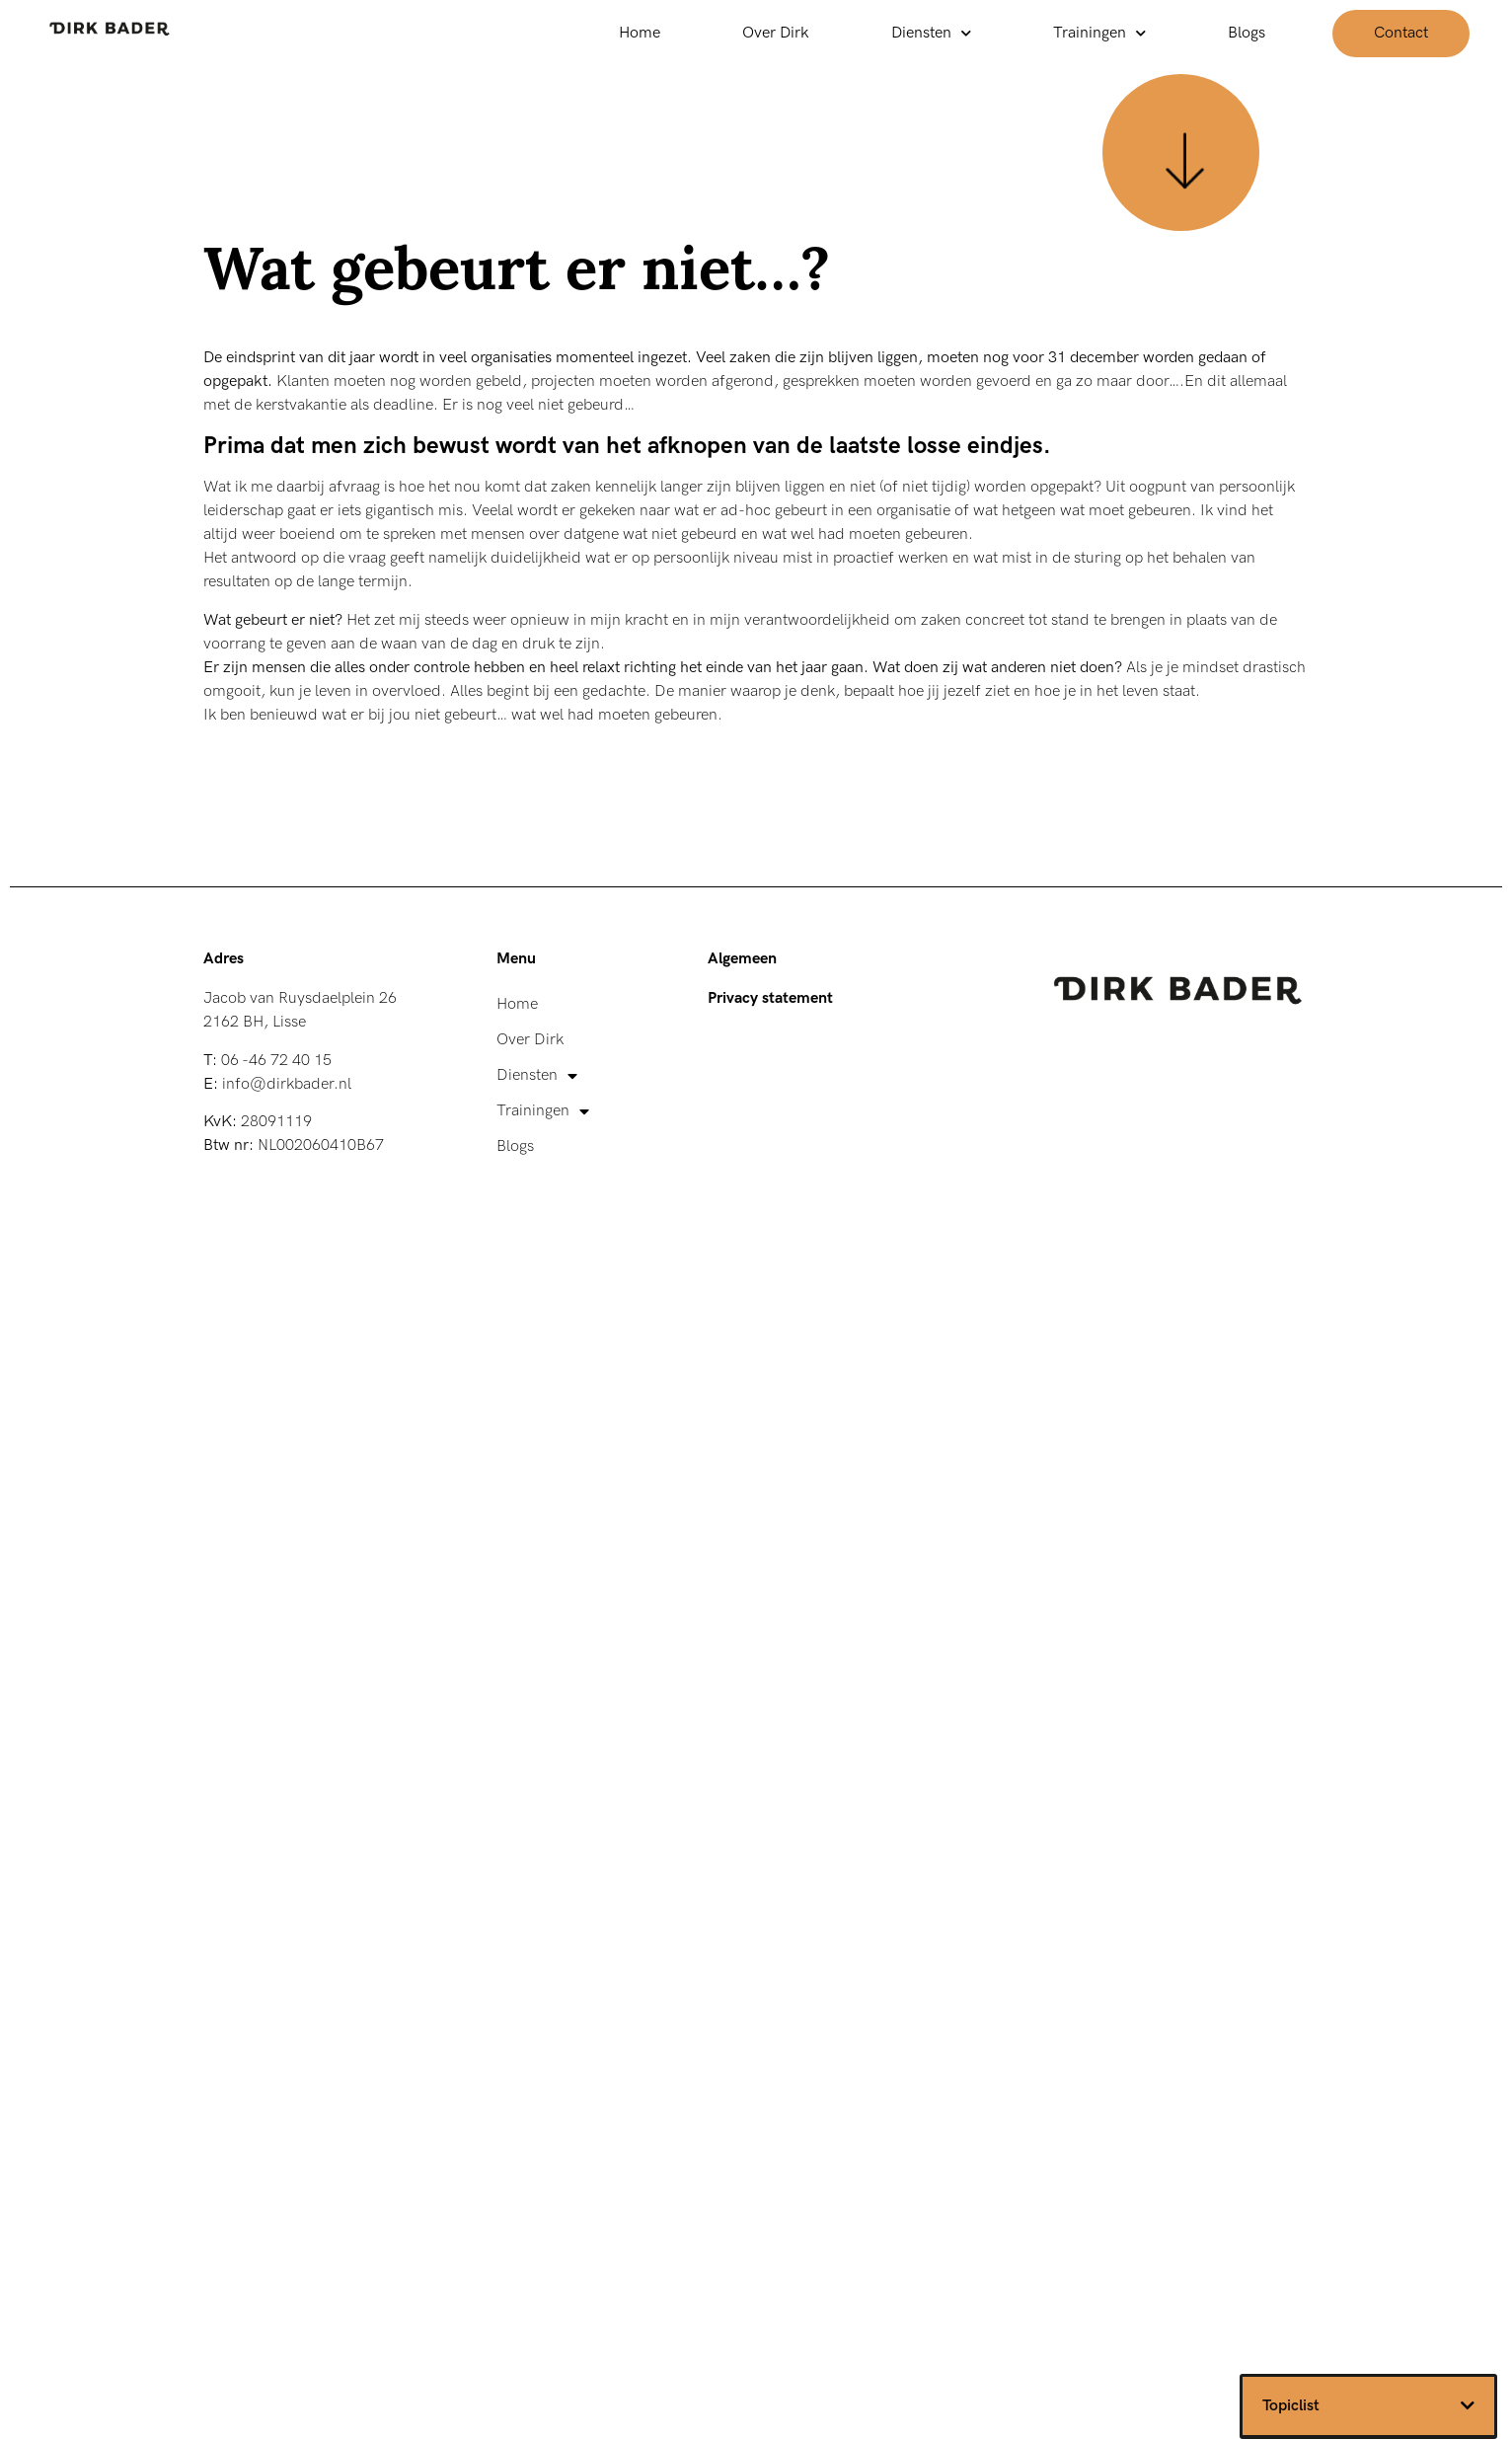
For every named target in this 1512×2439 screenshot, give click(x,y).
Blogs (1246, 33)
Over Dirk (775, 33)
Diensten (931, 33)
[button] (1467, 2405)
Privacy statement (770, 998)
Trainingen (1099, 33)
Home (639, 33)
